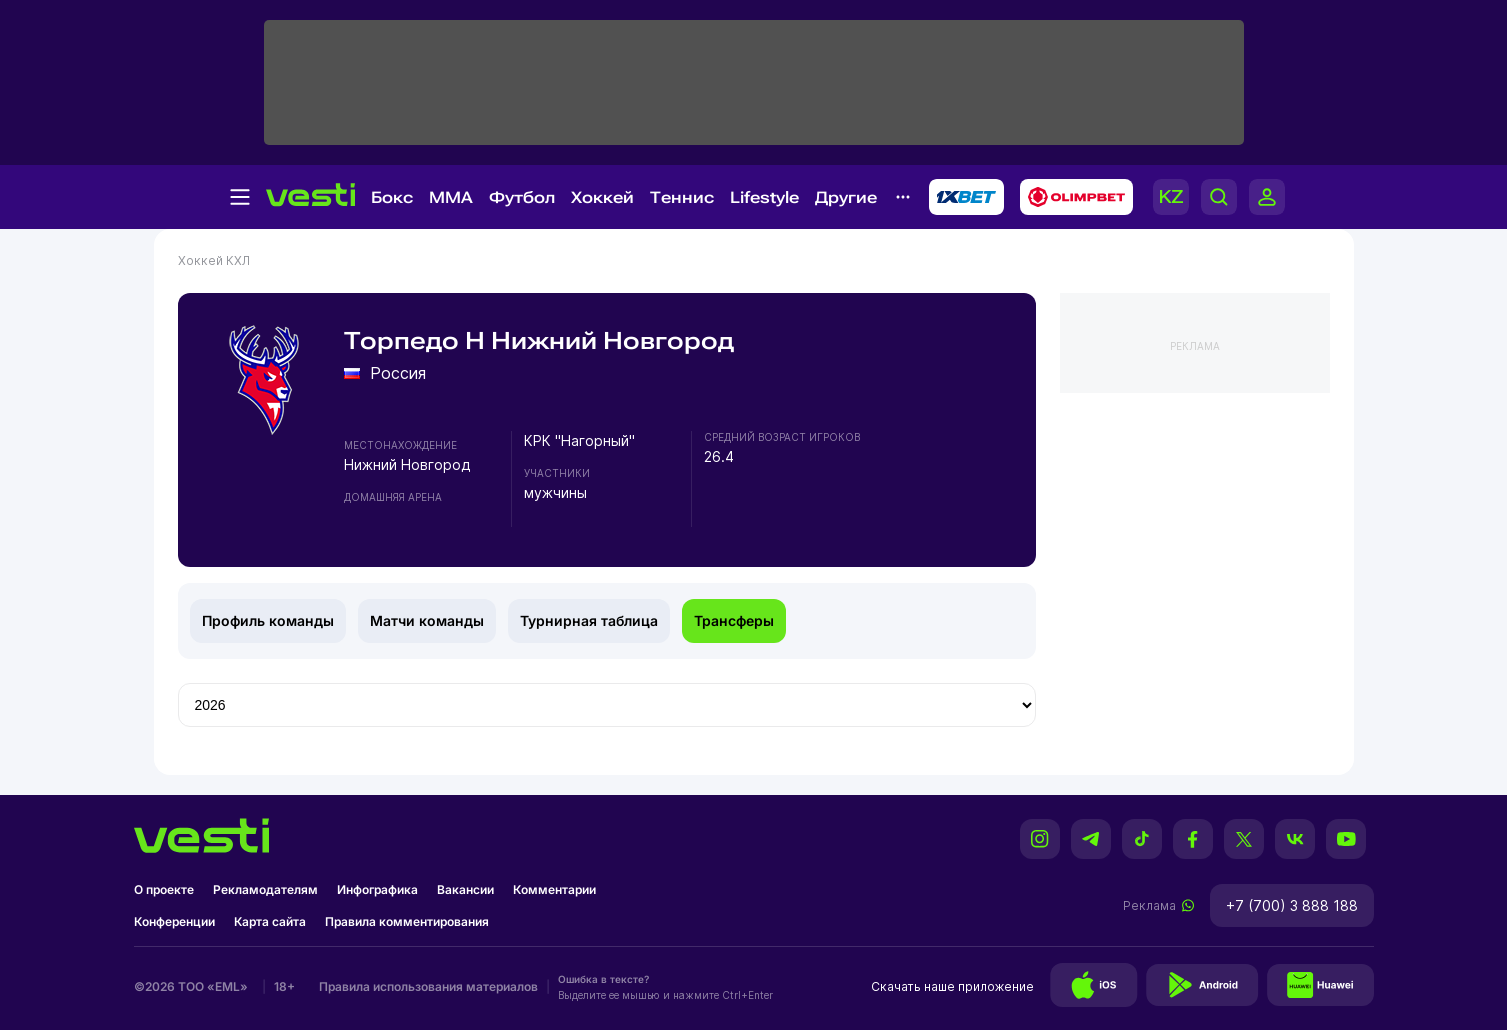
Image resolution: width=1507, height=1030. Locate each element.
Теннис (682, 197)
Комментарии (554, 889)
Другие (846, 197)
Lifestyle (764, 197)
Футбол (522, 197)
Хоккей (602, 197)
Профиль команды (268, 620)
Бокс (392, 197)
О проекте (164, 889)
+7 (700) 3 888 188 (1292, 905)
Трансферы (734, 620)
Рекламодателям (265, 889)
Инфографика (377, 889)
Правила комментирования (407, 921)
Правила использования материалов (428, 986)
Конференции (174, 921)
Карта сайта (270, 921)
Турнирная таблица (589, 620)
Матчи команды (427, 620)
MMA (451, 197)
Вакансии (465, 889)
